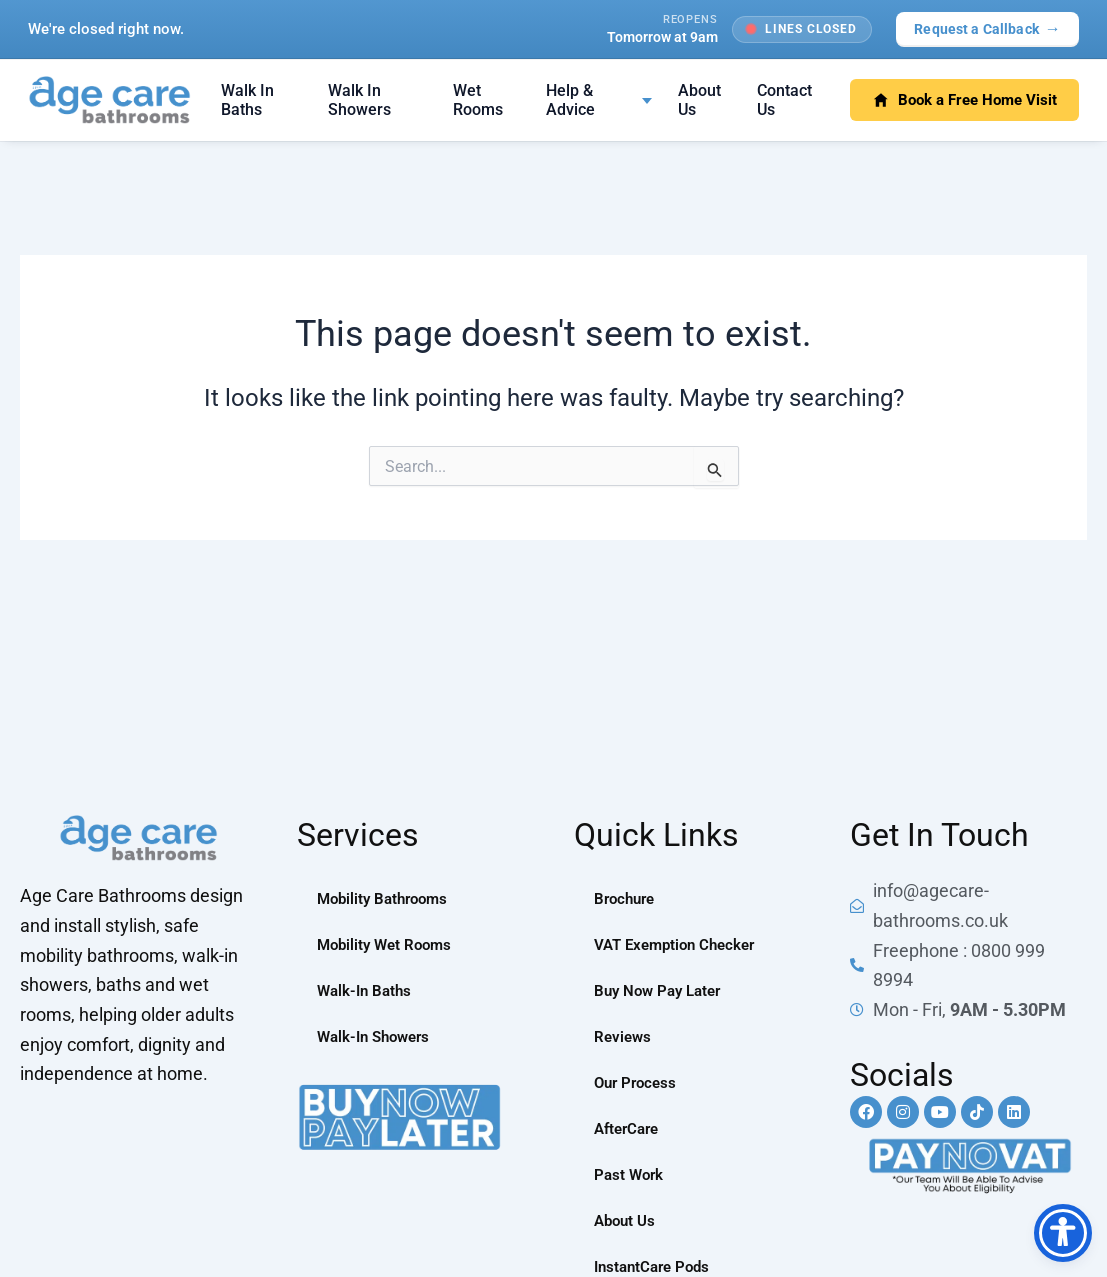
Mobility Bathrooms (387, 898)
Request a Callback (987, 28)
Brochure (627, 898)
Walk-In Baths (367, 990)
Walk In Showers (359, 100)
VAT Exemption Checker (680, 944)
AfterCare (629, 1128)
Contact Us (784, 100)
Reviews (624, 1036)
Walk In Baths (247, 100)
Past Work (630, 1174)
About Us (699, 100)
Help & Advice (570, 100)
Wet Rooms (478, 100)
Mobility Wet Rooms (388, 944)
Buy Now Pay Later (662, 990)
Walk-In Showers (378, 1036)
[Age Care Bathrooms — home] (109, 100)
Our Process (638, 1082)
